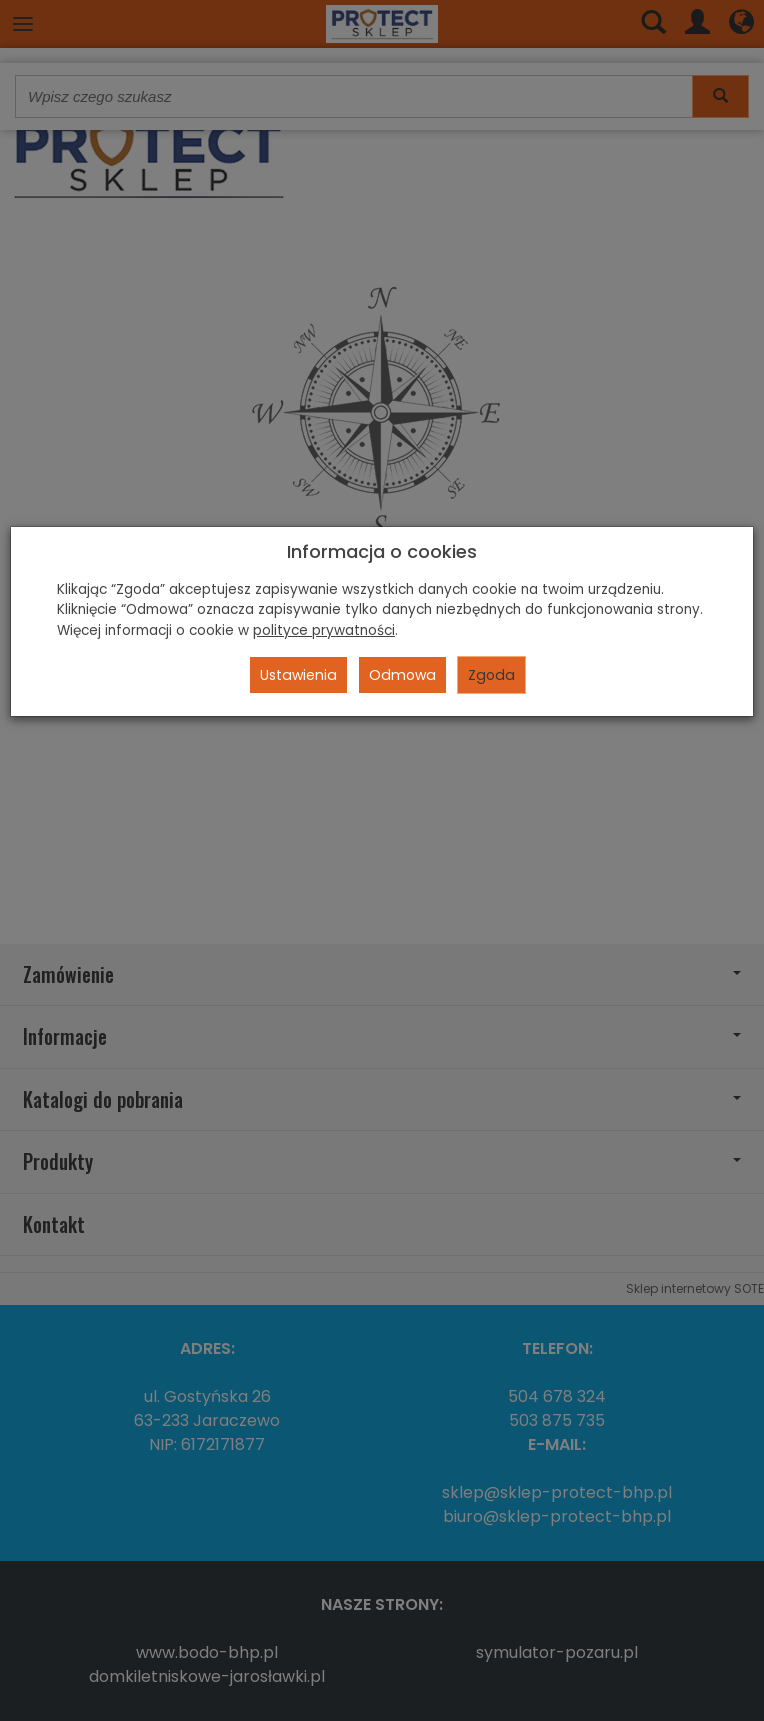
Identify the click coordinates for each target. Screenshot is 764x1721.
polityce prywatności (324, 630)
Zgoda (491, 675)
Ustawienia (298, 675)
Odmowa (402, 675)
